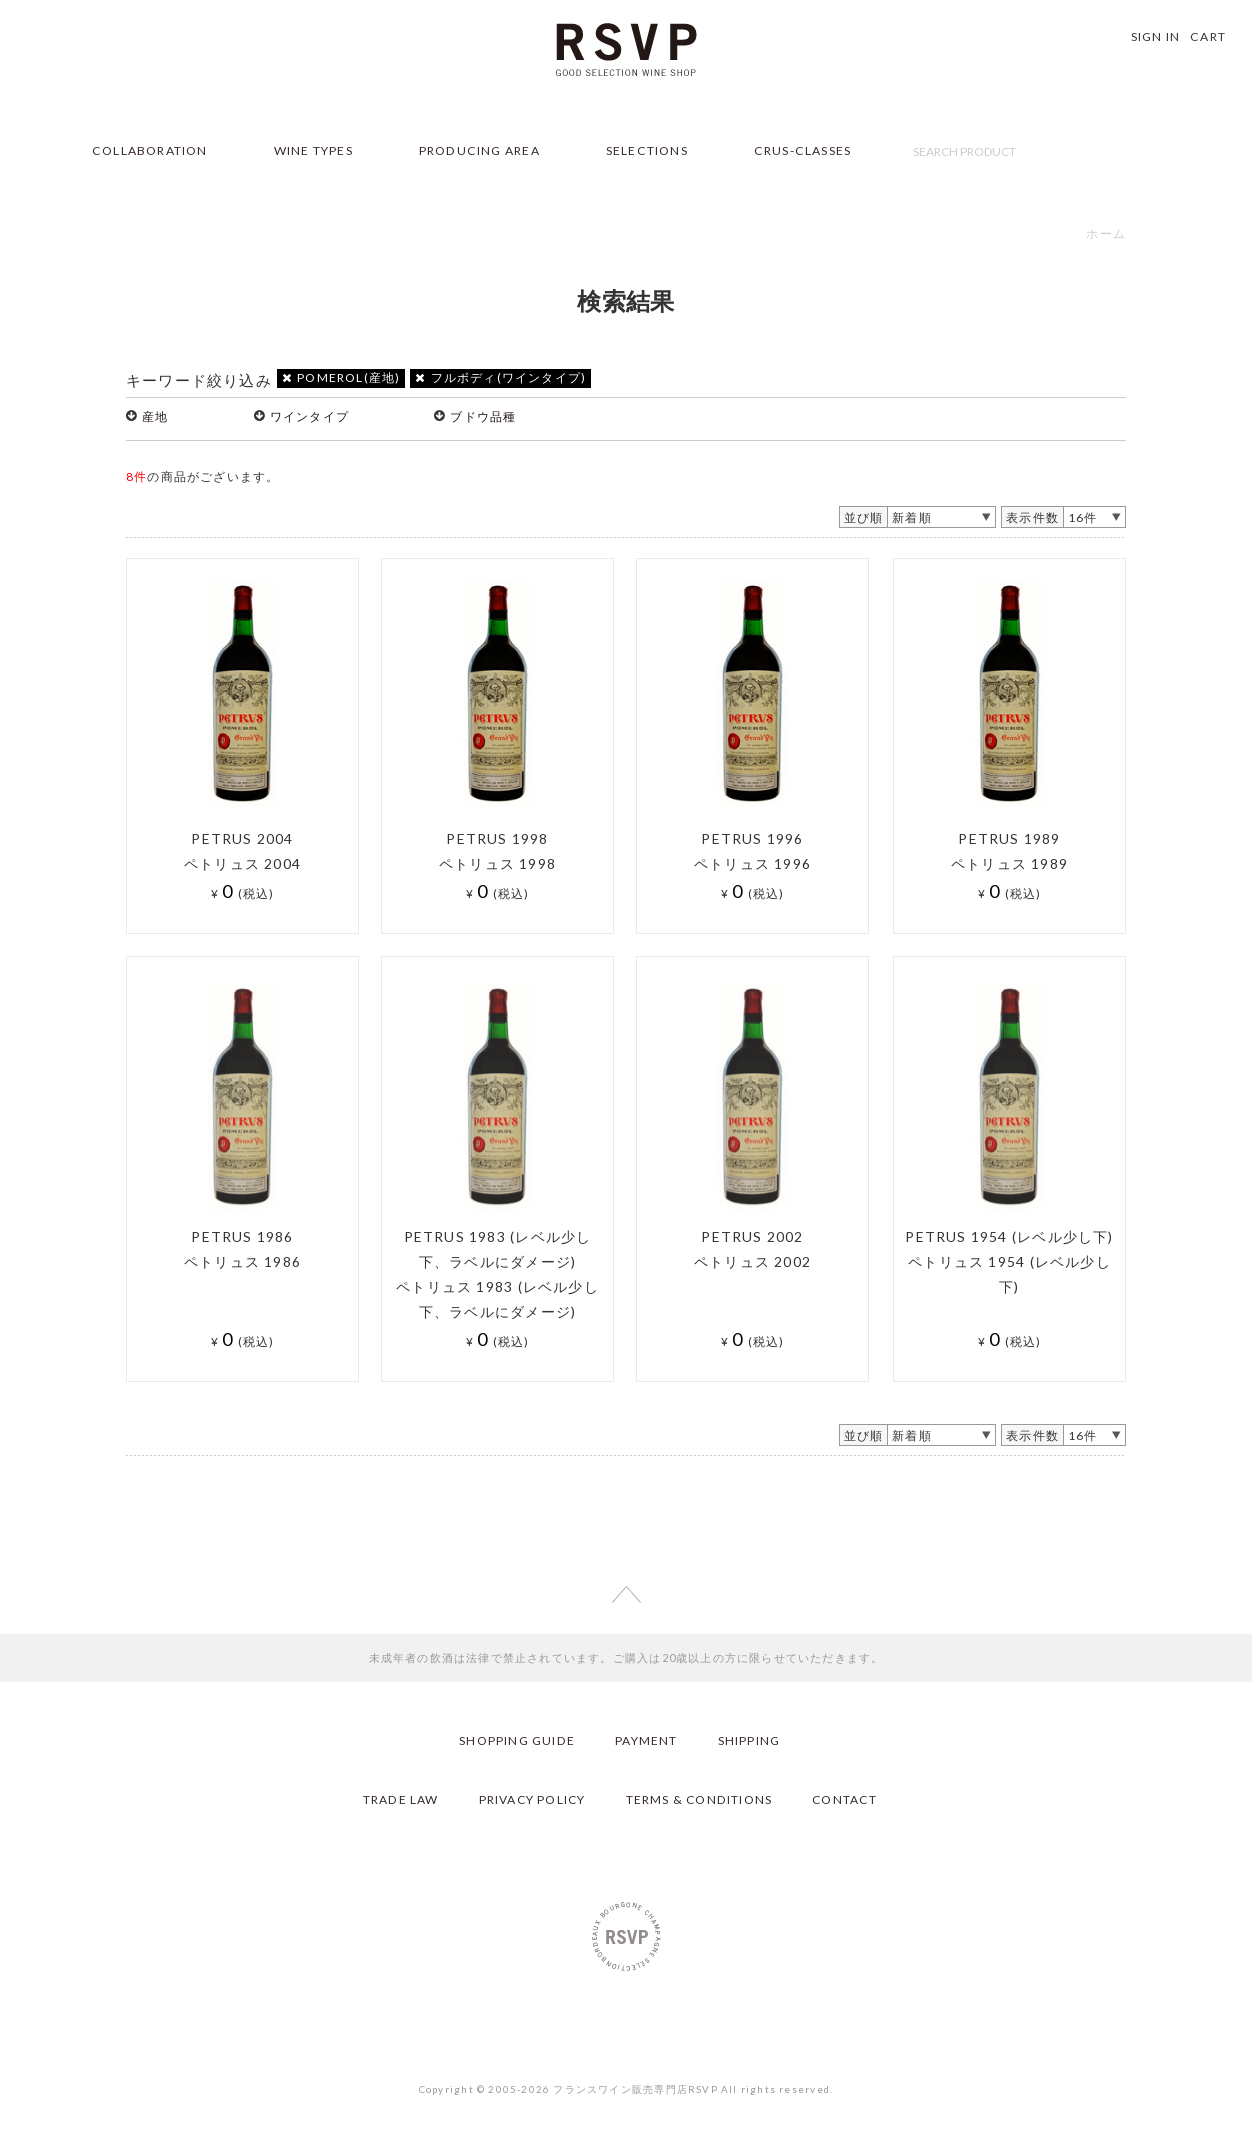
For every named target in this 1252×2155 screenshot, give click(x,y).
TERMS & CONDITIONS (699, 1799)
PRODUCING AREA (479, 150)
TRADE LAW (398, 1799)
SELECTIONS (647, 150)
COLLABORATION (150, 150)
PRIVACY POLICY (530, 1799)
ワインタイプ (309, 416)
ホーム (1106, 233)
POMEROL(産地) (341, 377)
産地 (155, 416)
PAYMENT (646, 1740)
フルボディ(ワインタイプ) (500, 377)
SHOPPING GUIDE (517, 1740)
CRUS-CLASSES (803, 150)
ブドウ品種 (483, 416)
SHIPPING (749, 1740)
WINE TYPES (313, 150)
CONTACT (846, 1799)
